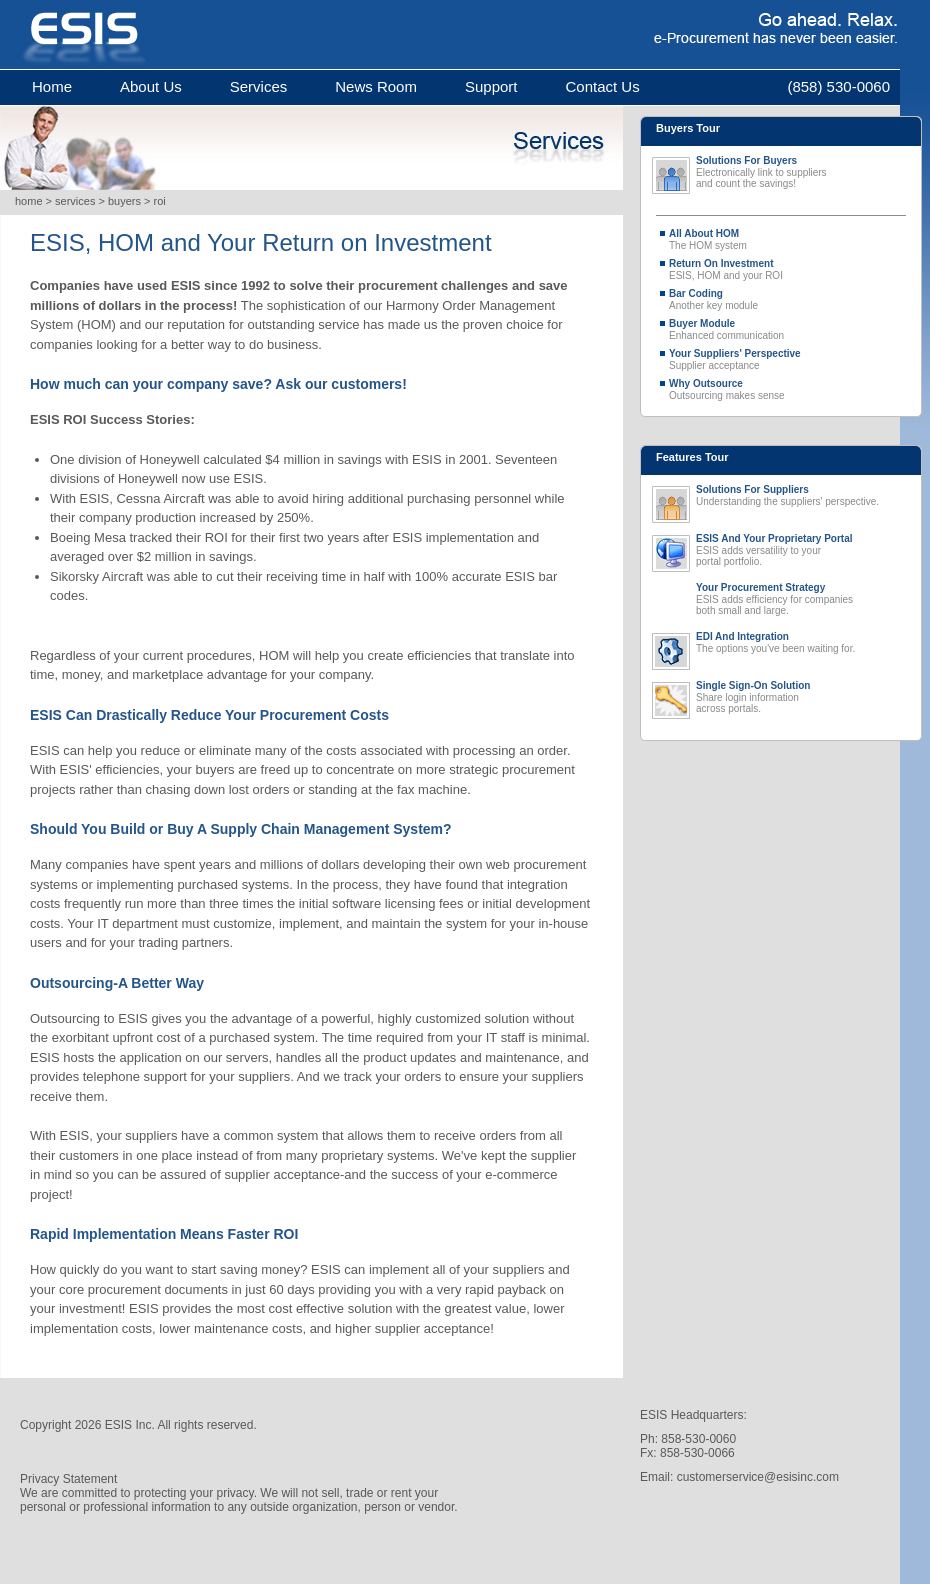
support (491, 86)
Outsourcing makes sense (789, 389)
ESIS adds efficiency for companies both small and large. (801, 599)
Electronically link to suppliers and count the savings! (801, 172)
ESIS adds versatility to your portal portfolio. (801, 550)
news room (376, 86)
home (52, 86)
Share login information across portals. (801, 697)
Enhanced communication (789, 329)
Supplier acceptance (789, 359)
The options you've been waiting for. (801, 643)
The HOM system (789, 239)
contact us (602, 86)
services (259, 86)
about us (151, 86)
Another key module (789, 299)
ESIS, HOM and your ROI (789, 269)
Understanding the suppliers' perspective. (801, 496)
